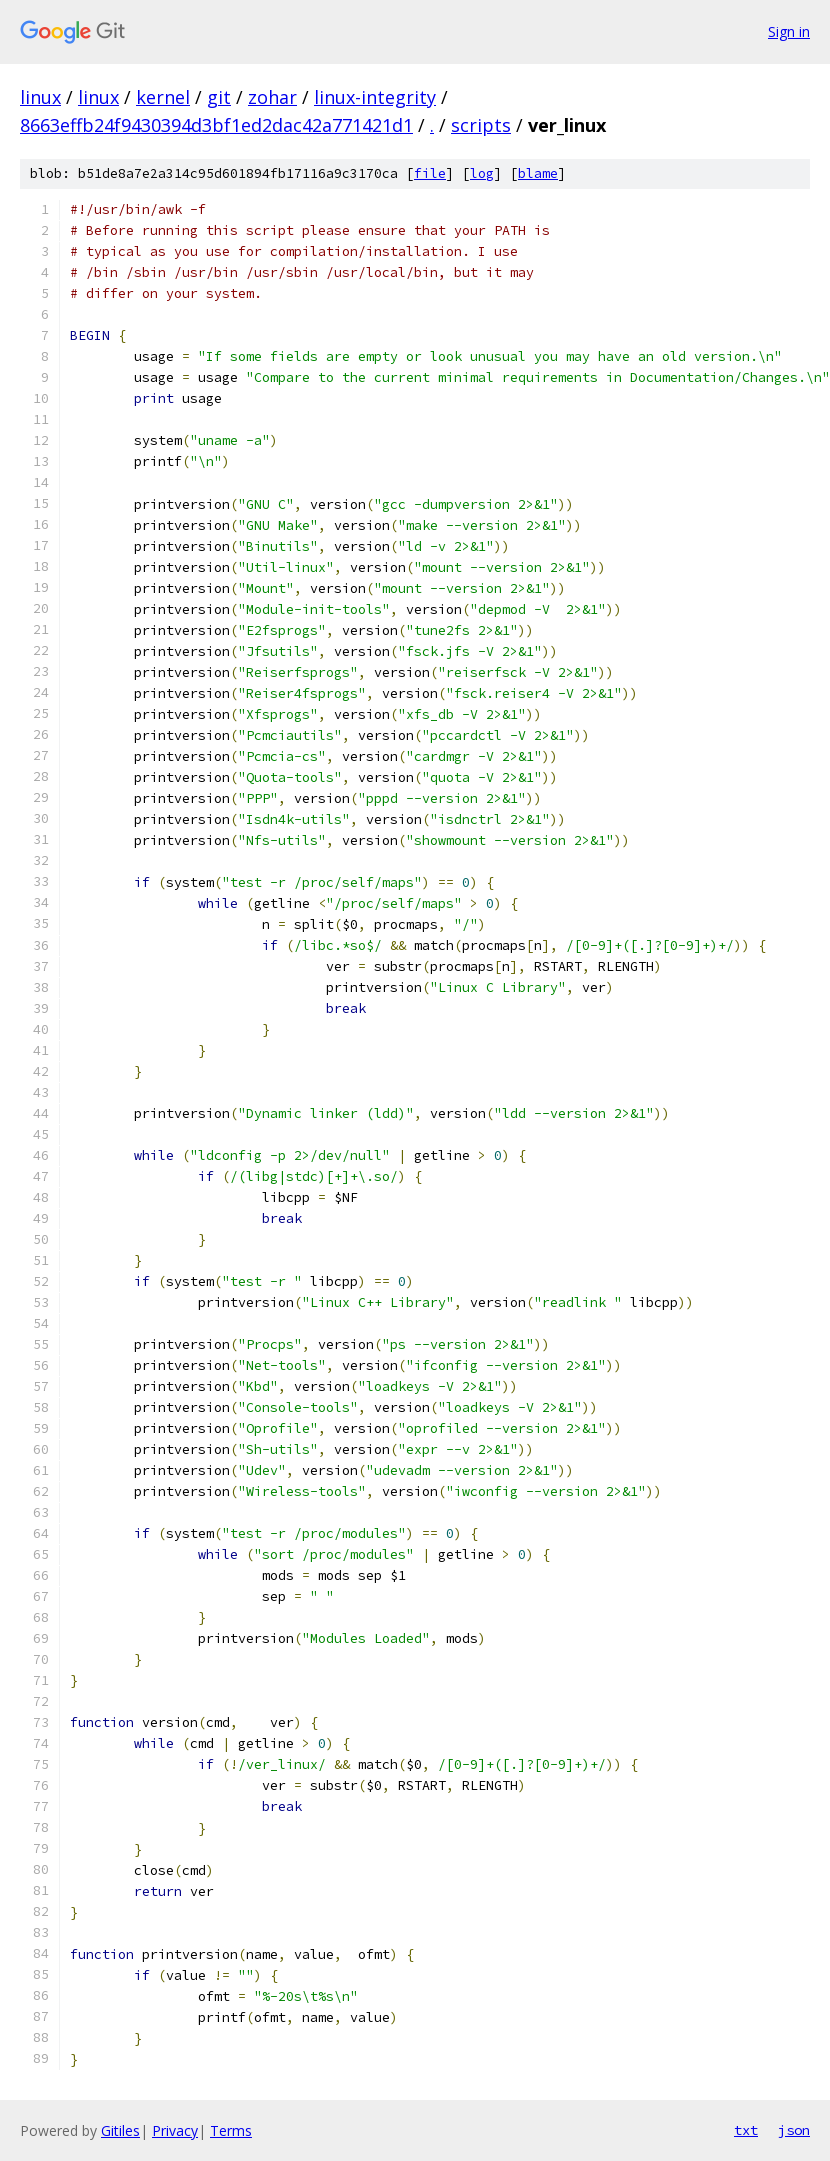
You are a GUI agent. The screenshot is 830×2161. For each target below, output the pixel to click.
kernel (163, 97)
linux (40, 97)
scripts (481, 125)
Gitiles (120, 2130)
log (482, 173)
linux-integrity (375, 97)
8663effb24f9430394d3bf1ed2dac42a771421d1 (216, 125)
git (219, 97)
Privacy (175, 2130)
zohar (272, 97)
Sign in (789, 31)
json (794, 2130)
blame (538, 173)
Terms (231, 2130)
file (430, 173)
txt (746, 2130)
